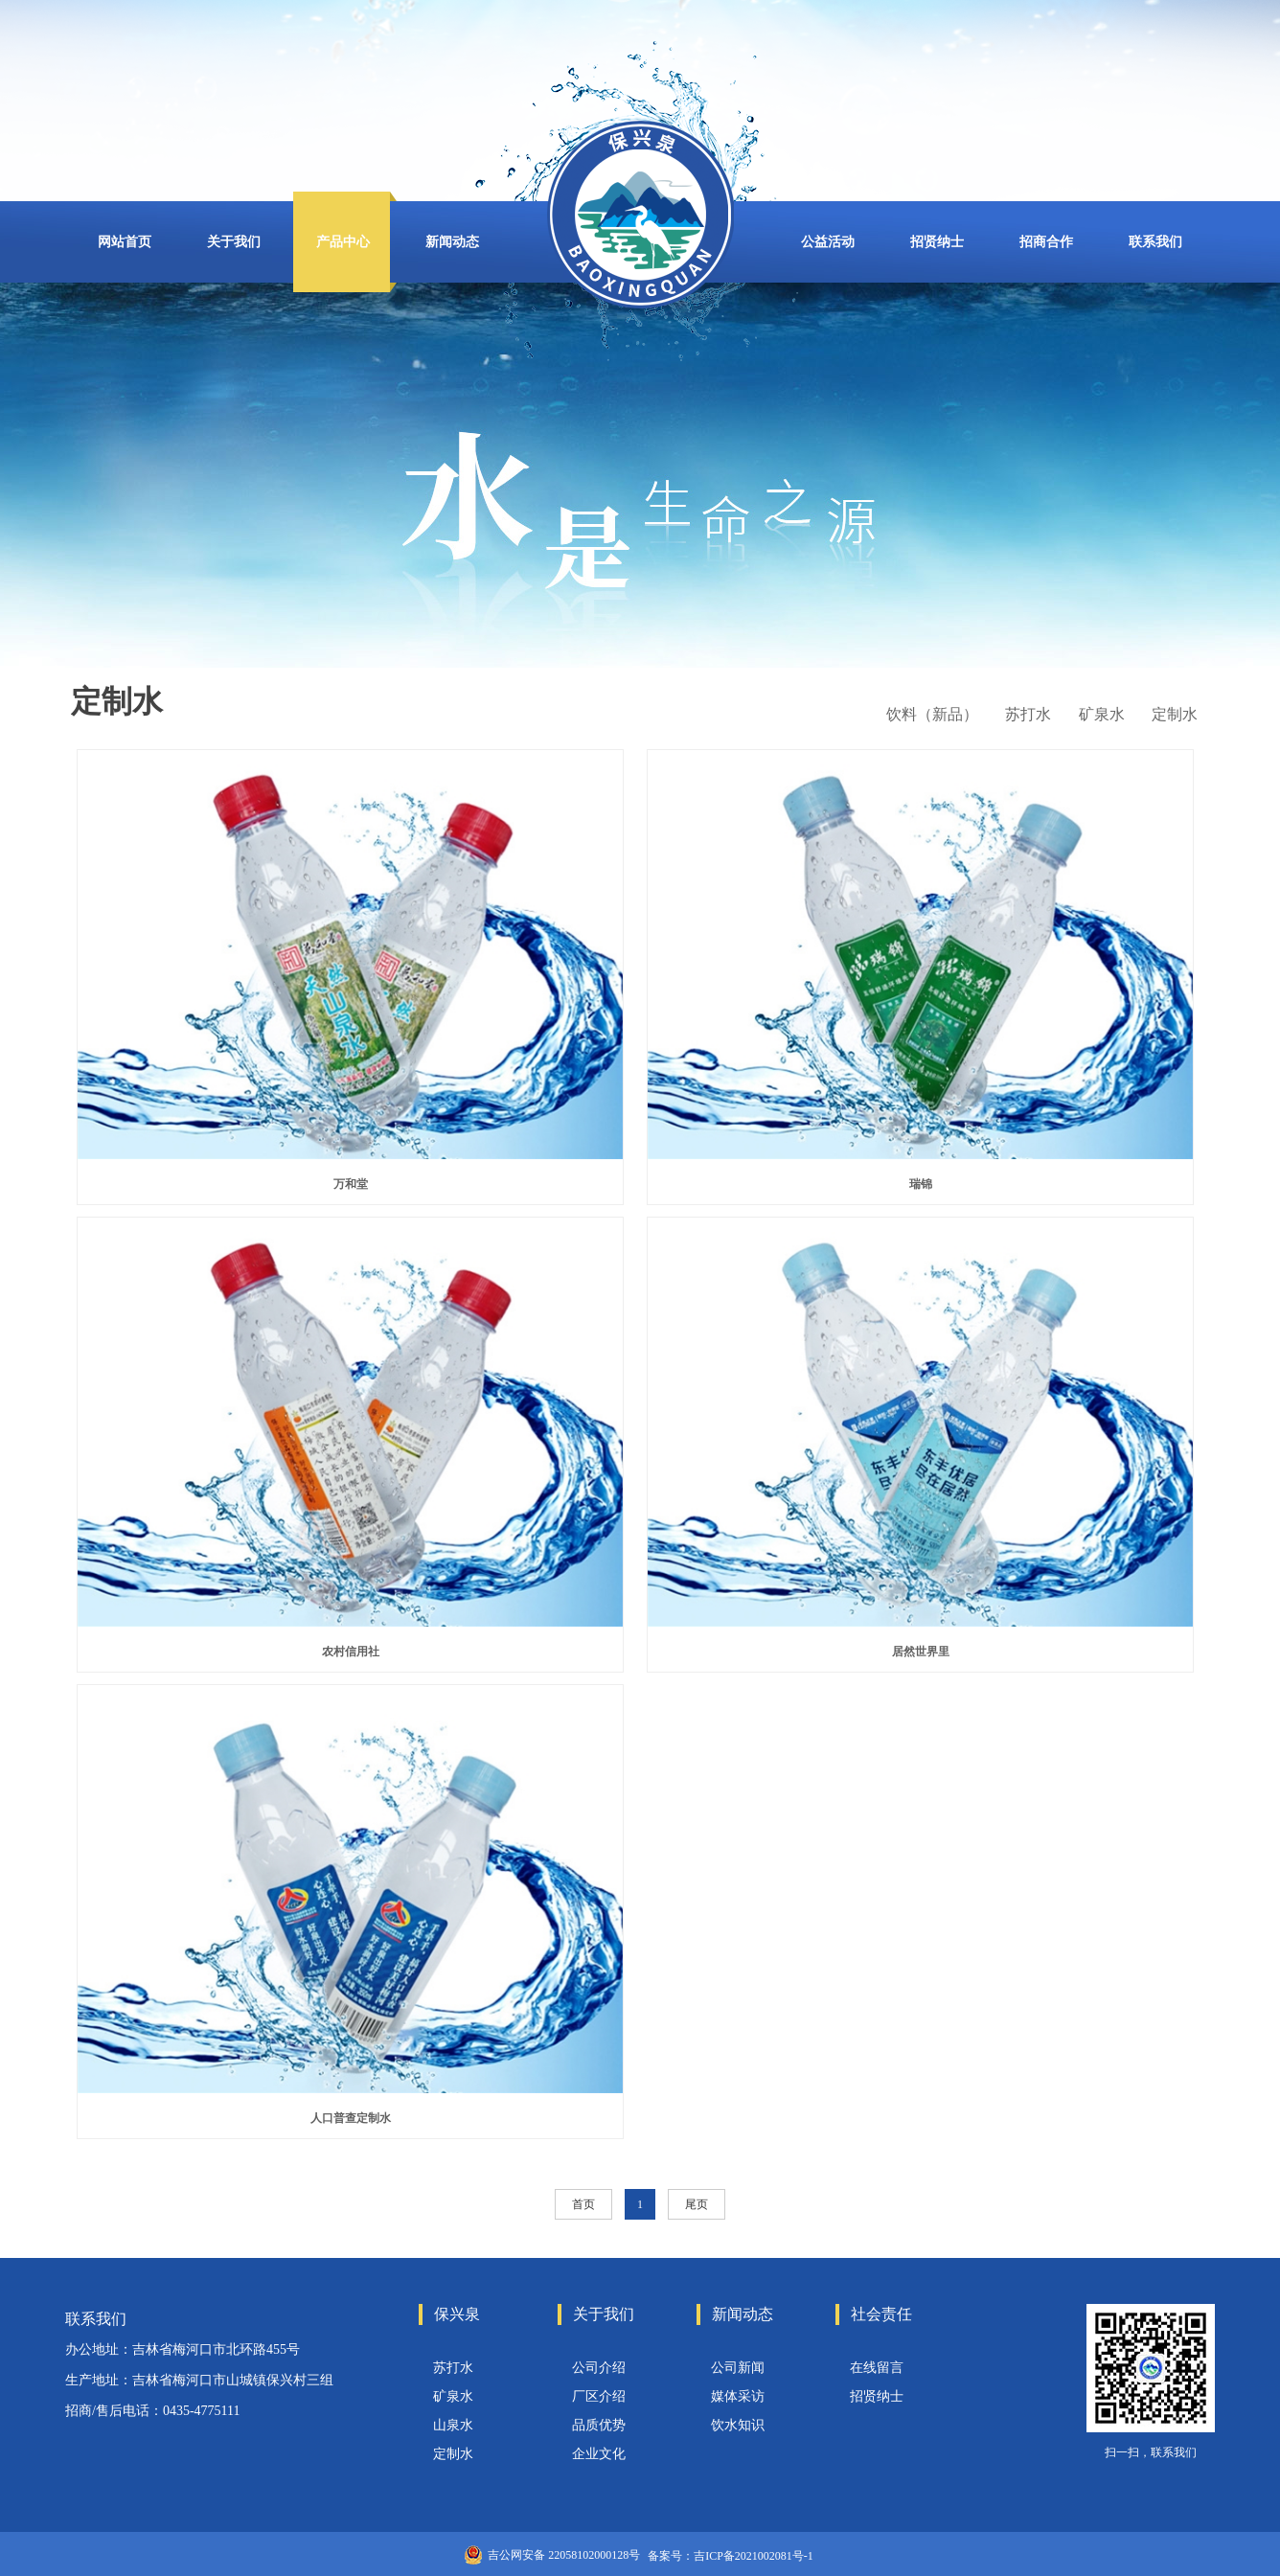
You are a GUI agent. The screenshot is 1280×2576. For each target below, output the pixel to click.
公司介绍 (599, 2367)
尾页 (696, 2204)
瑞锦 (920, 1184)
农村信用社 (350, 1651)
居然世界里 (920, 1651)
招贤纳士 (876, 2396)
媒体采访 (738, 2396)
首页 (583, 2204)
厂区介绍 (599, 2396)
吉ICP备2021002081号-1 (753, 2556)
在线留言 (876, 2367)
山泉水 (453, 2425)
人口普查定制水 (350, 2118)
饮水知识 (738, 2425)
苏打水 (453, 2367)
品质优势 (599, 2425)
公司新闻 (738, 2367)
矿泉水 (453, 2396)
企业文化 (599, 2454)
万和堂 (350, 1184)
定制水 (453, 2454)
